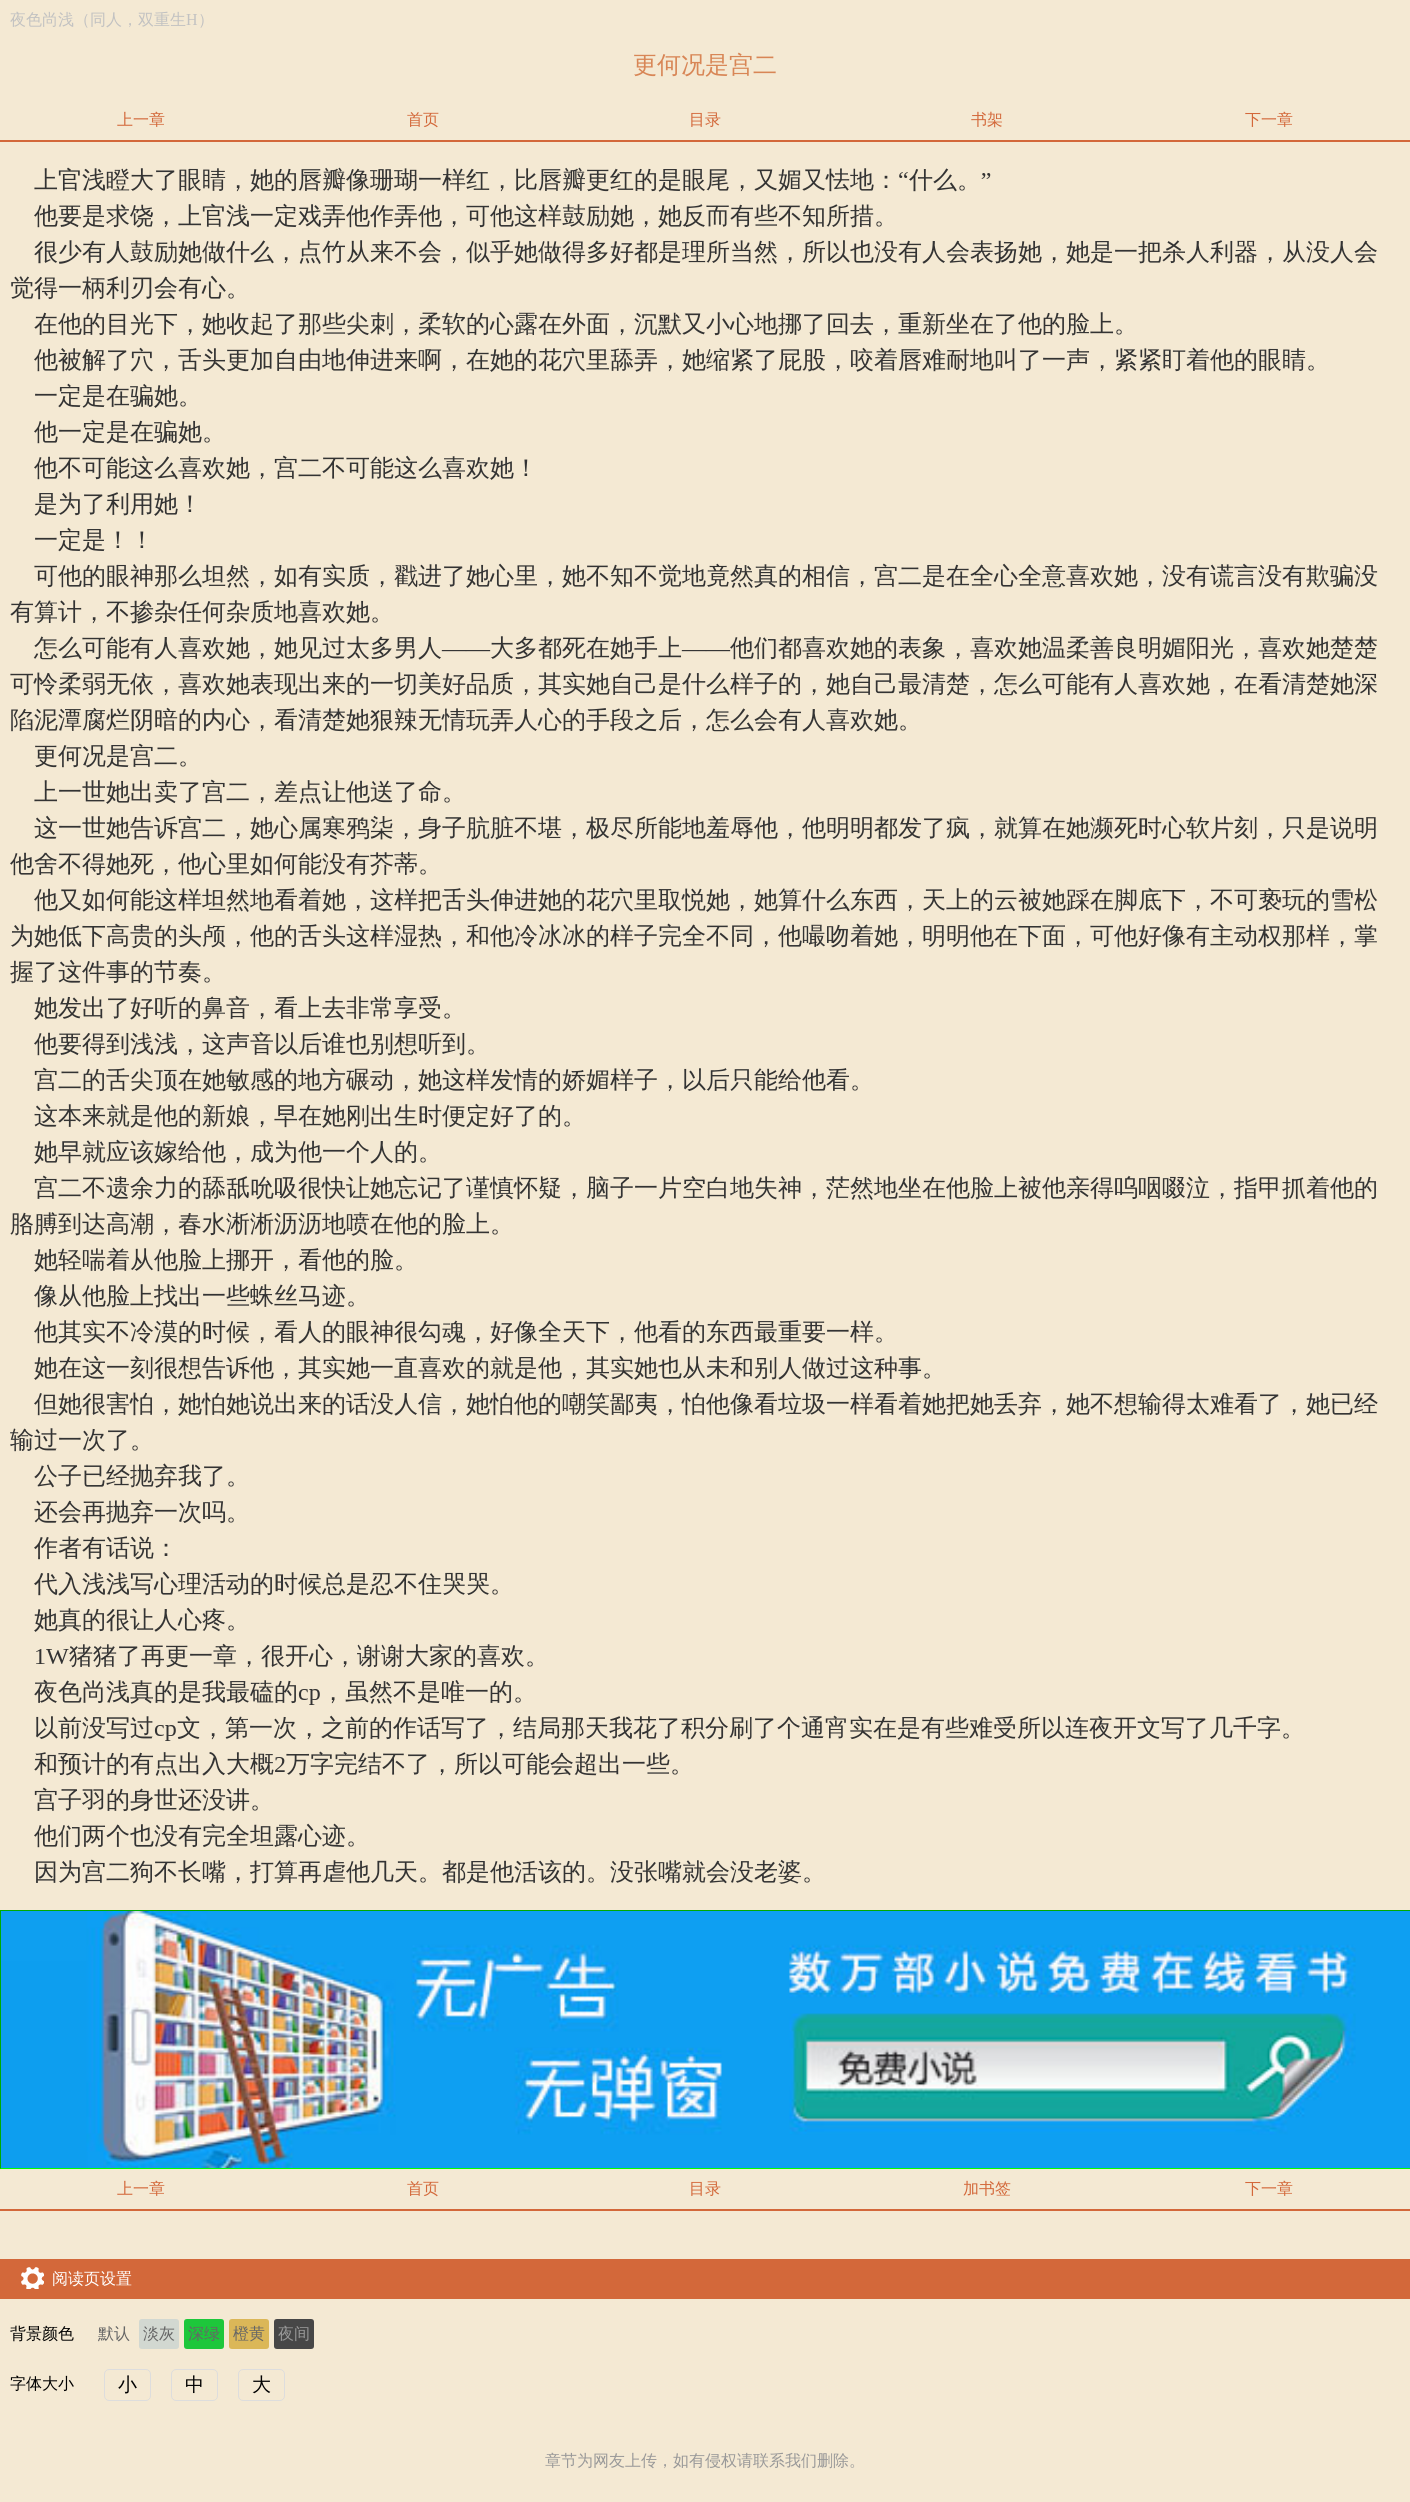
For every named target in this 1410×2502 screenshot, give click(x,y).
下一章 (1269, 119)
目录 (705, 119)
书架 (987, 119)
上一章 (141, 119)
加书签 (987, 2188)
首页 (423, 119)
